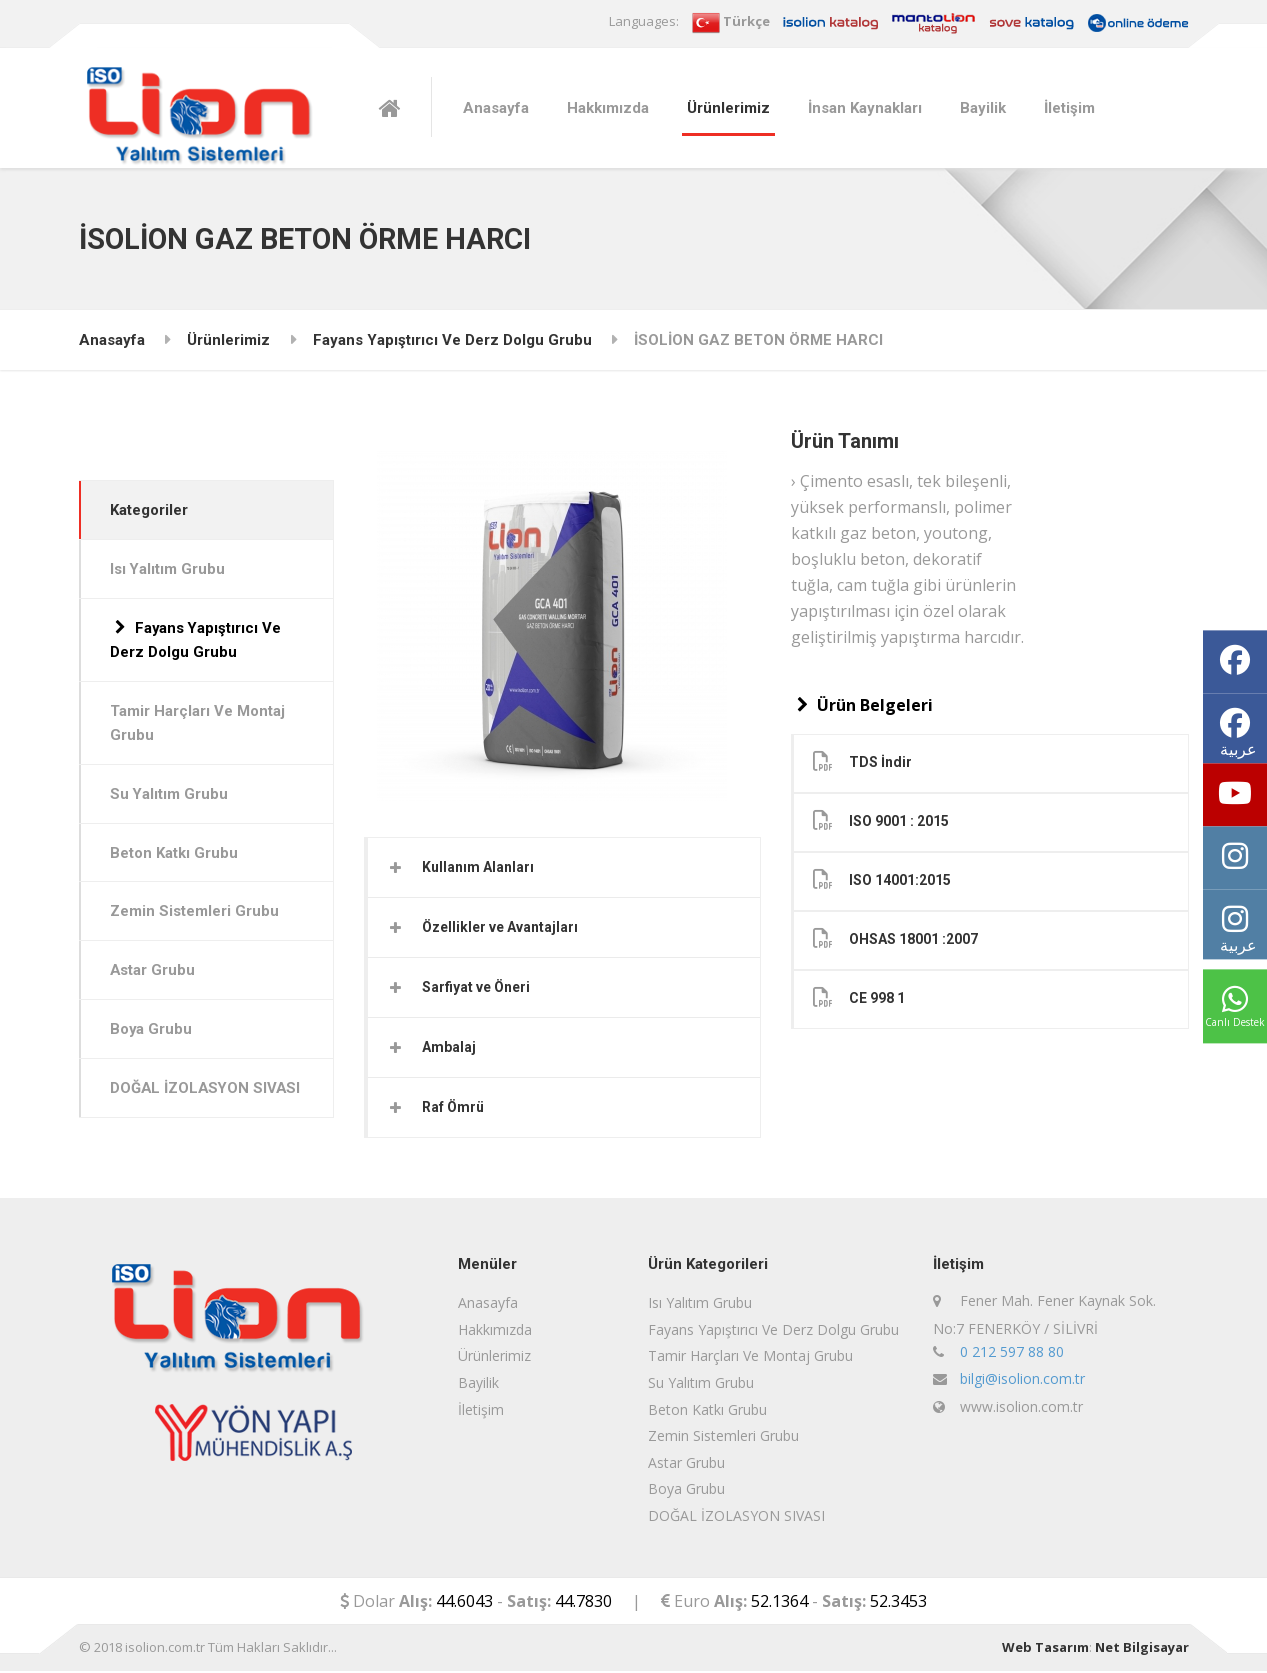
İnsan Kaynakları (865, 108)
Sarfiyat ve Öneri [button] (477, 988)
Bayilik (983, 108)
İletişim (1069, 108)
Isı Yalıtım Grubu (170, 570)
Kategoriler (151, 510)
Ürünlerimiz (728, 108)
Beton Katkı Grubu (176, 856)
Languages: (644, 21)
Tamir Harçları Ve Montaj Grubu (199, 725)
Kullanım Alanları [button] (479, 867)
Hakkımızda (608, 108)
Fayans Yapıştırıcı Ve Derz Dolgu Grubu (452, 340)
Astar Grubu (155, 975)
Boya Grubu (153, 1034)
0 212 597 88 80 (1012, 1353)
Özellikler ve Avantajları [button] (501, 928)
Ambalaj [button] (450, 1049)
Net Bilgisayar (1142, 1650)
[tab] (564, 867)
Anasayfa (496, 108)
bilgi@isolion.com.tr (1022, 1381)
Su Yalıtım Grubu (171, 797)
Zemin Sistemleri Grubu (196, 915)
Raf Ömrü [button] (454, 1109)
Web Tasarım (1045, 1650)
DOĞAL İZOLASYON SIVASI (183, 1106)
